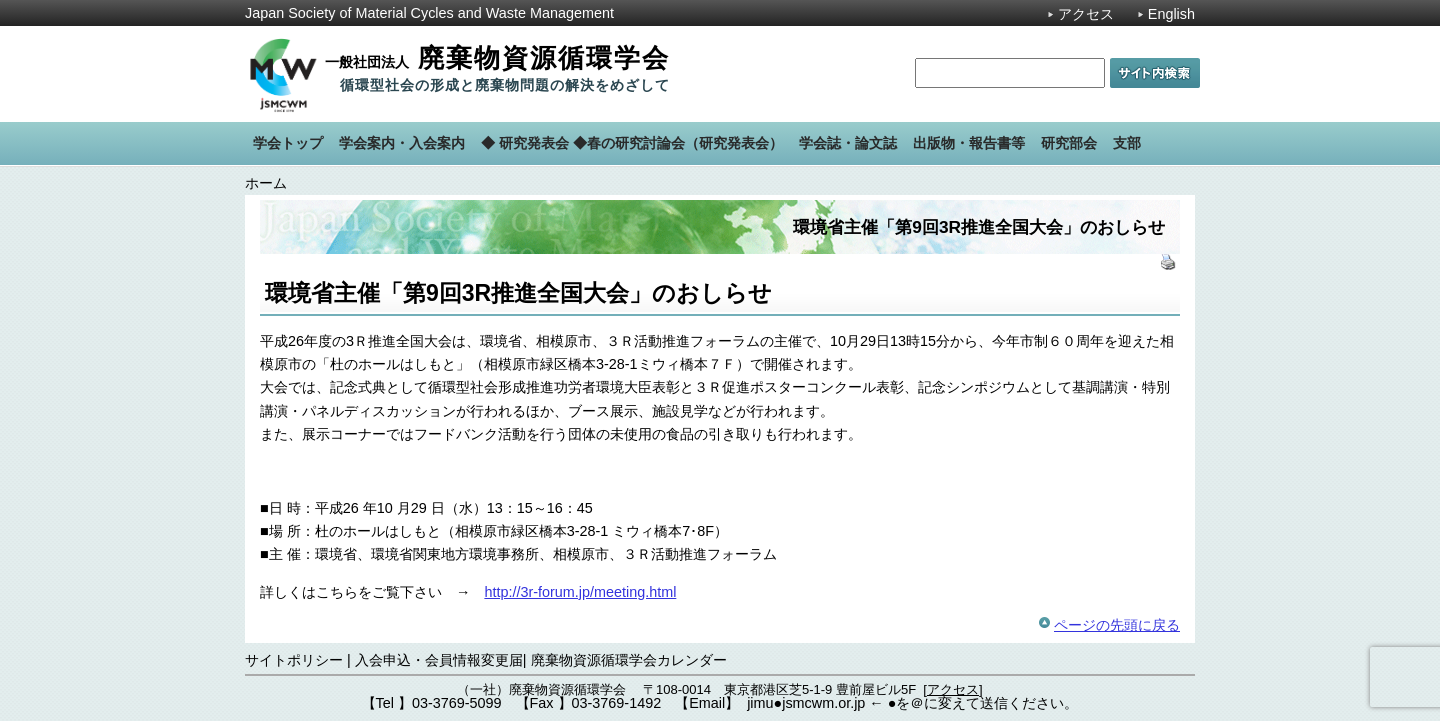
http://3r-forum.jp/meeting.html (580, 592)
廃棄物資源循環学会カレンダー (629, 660)
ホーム (266, 183)
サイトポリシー (294, 660)
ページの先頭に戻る (1117, 625)
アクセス (1086, 14)
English (1171, 14)
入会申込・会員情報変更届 (439, 660)
